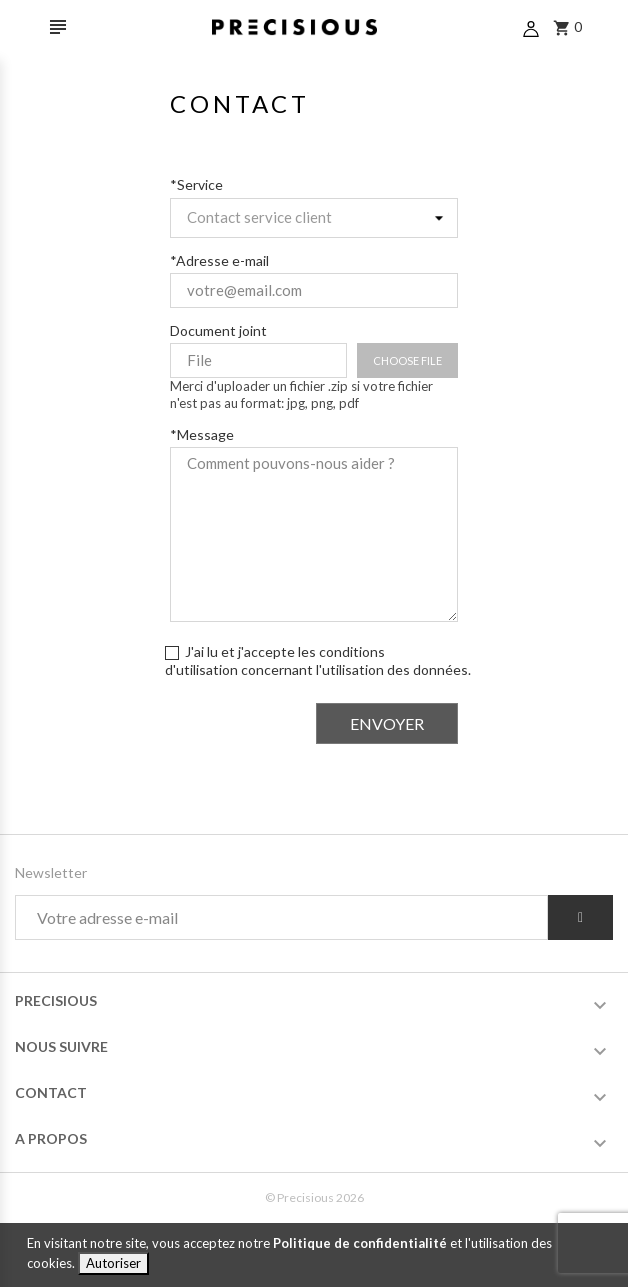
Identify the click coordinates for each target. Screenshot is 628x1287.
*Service (196, 184)
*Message (202, 434)
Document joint (218, 330)
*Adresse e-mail (219, 260)
